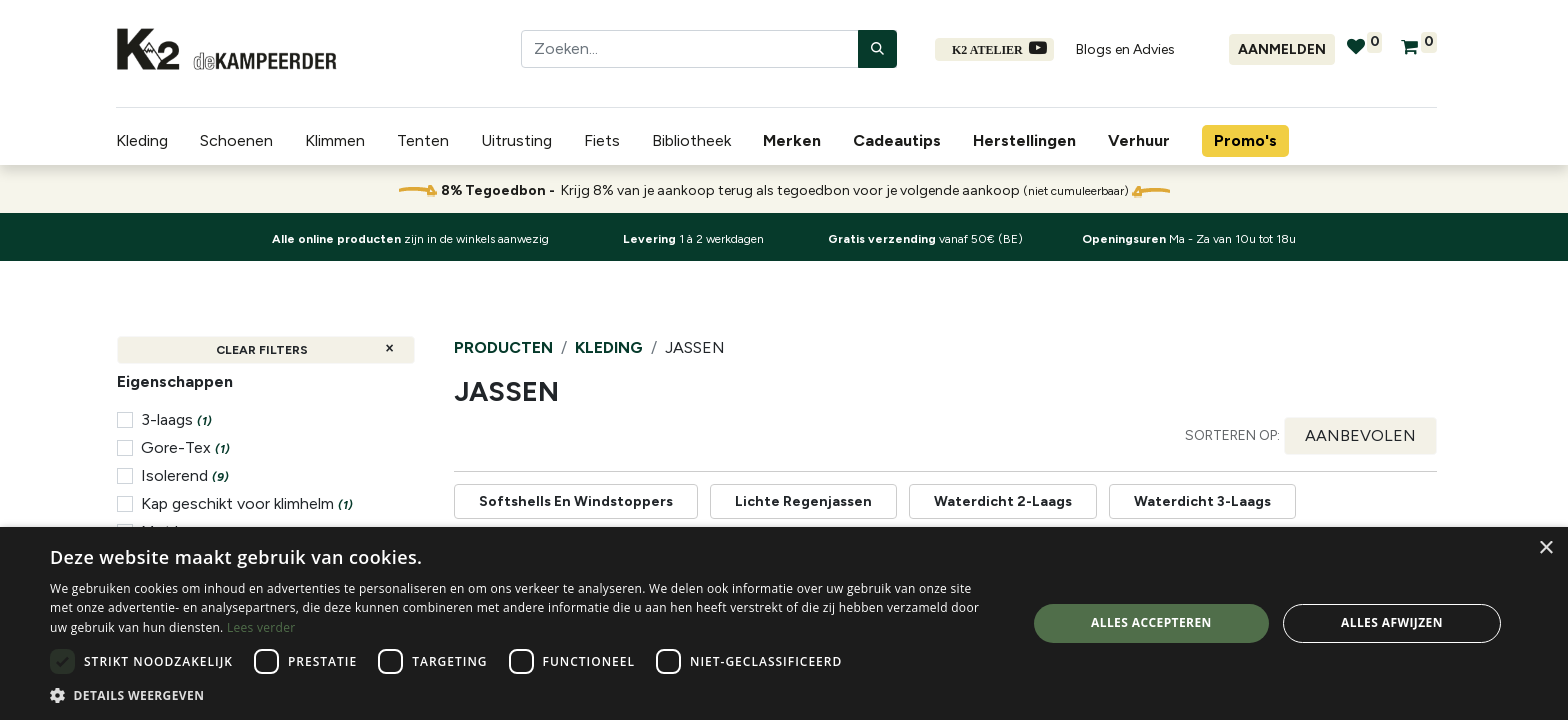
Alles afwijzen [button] (1392, 622)
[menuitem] (796, 141)
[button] (1360, 436)
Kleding (609, 347)
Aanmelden (1282, 49)
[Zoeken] (877, 49)
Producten (503, 347)
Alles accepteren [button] (1151, 622)
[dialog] (784, 623)
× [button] (1545, 548)
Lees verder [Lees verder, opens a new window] (261, 627)
